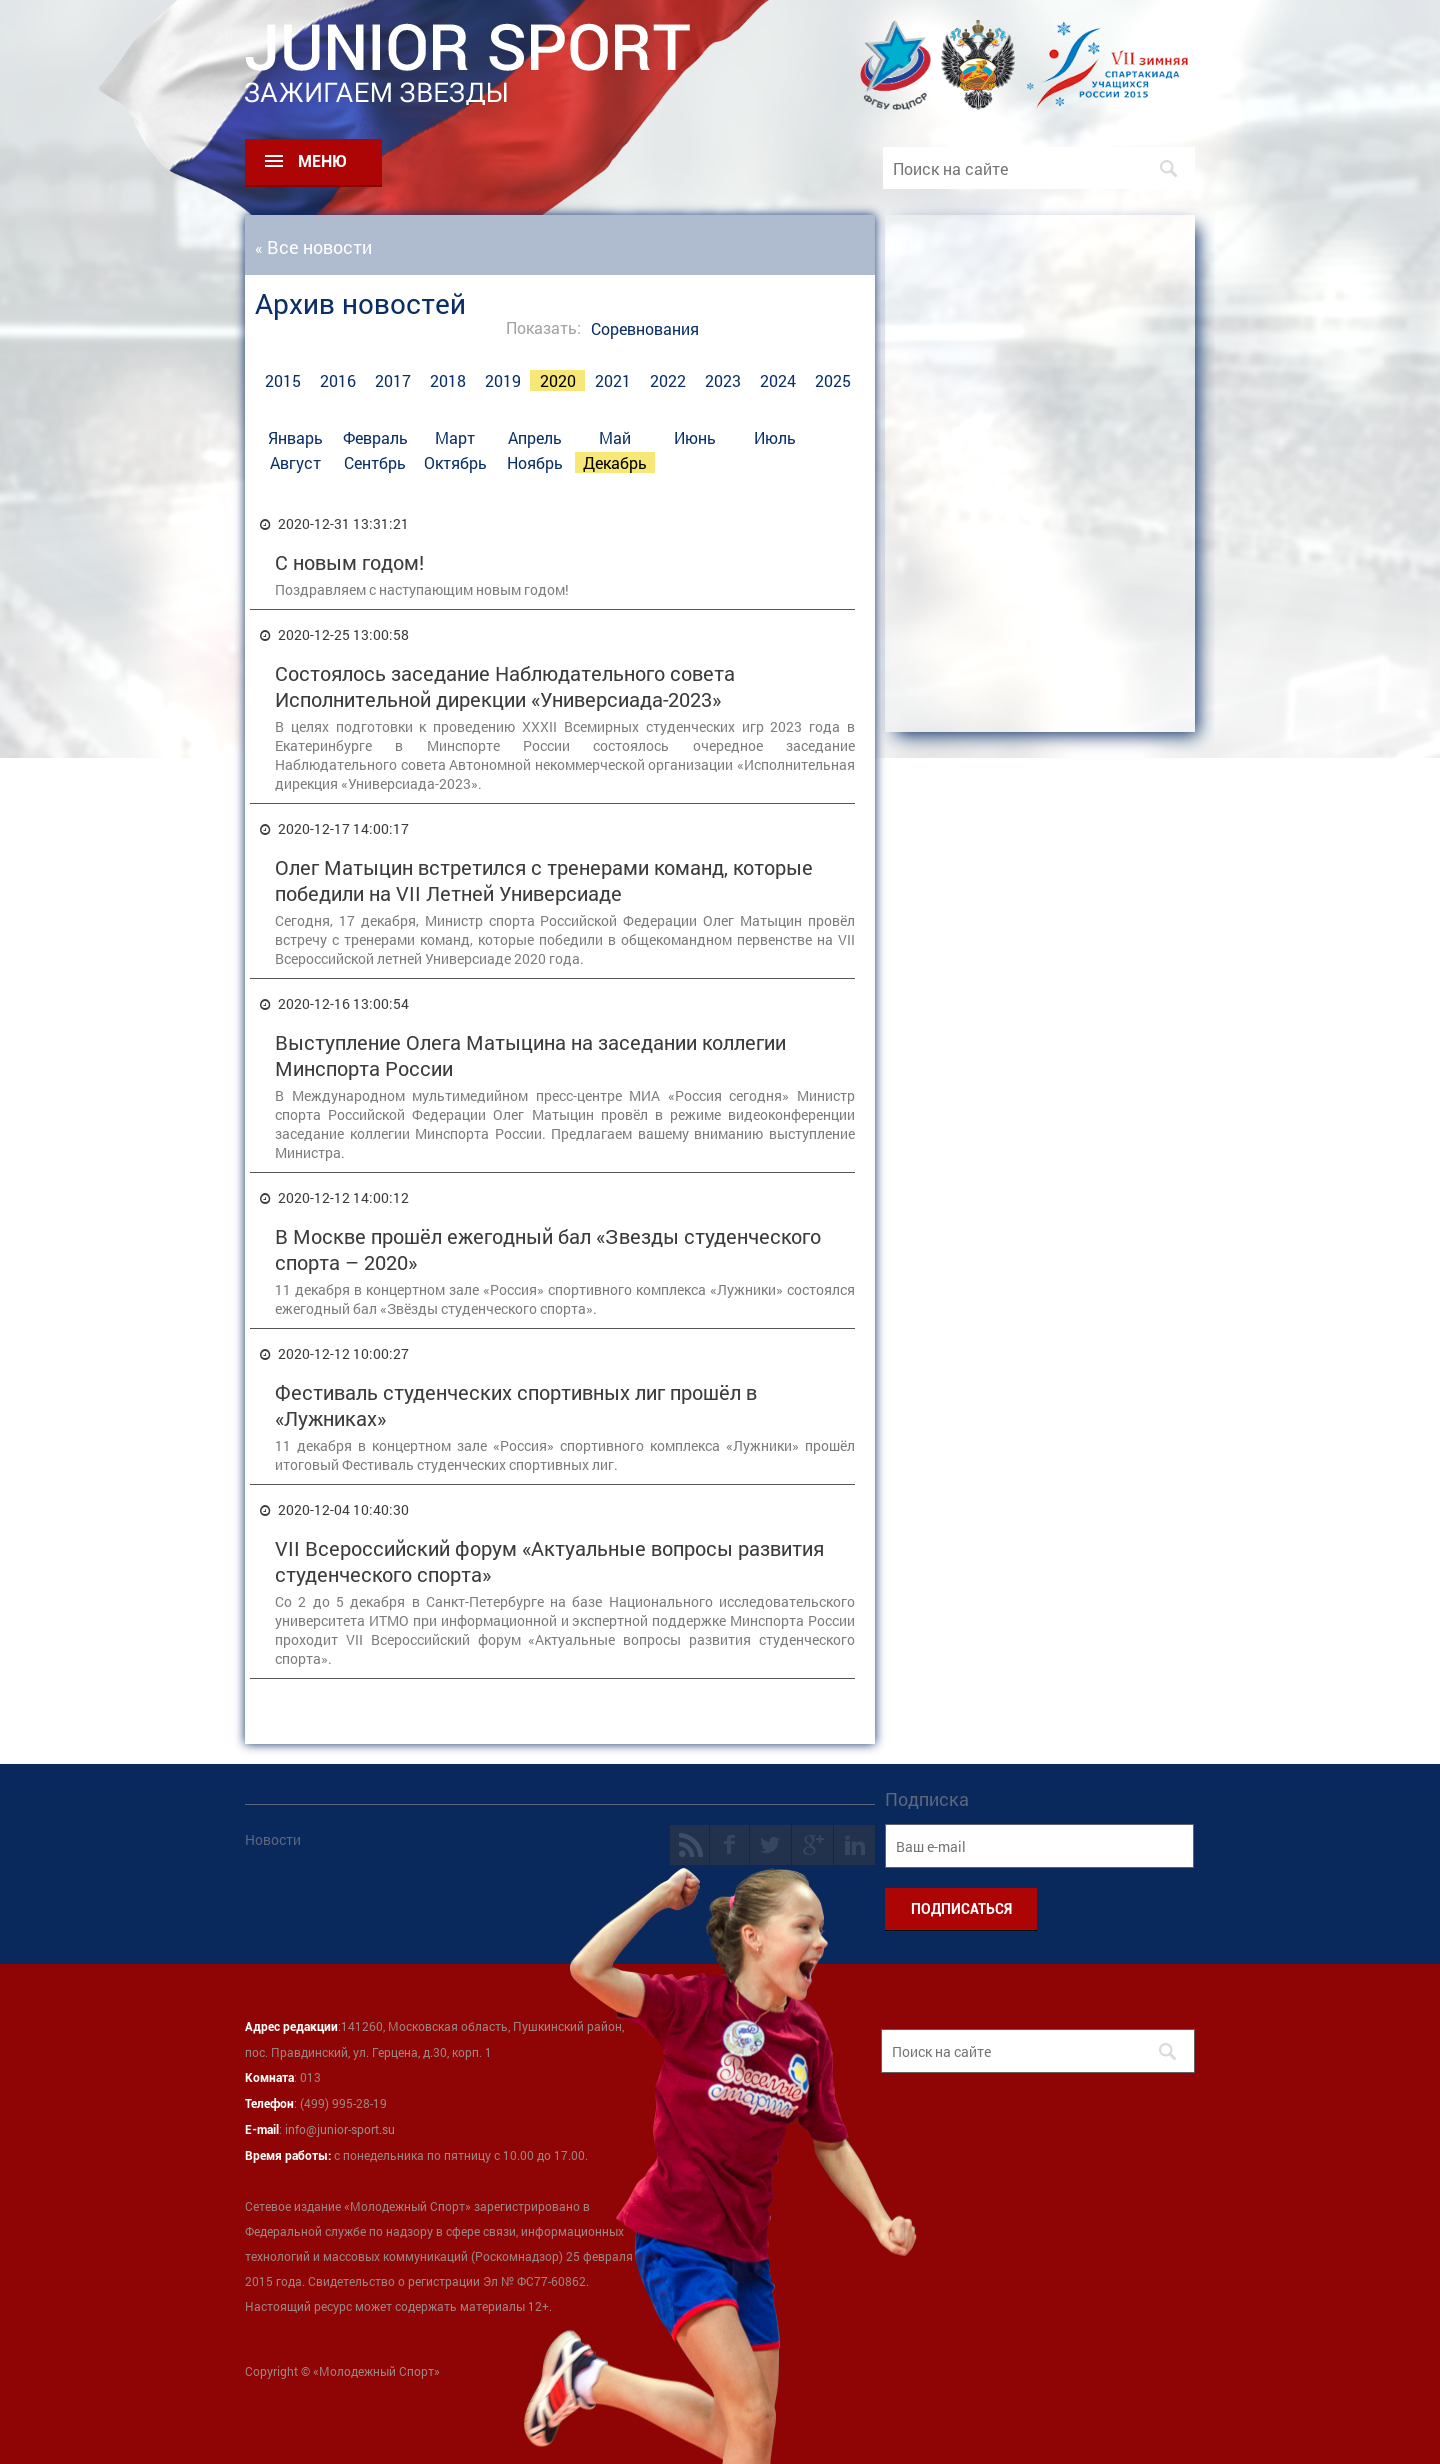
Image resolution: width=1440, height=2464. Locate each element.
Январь (295, 437)
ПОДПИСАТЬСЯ (961, 1909)
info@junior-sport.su (340, 2129)
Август (295, 462)
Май (615, 437)
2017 (393, 380)
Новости (273, 1839)
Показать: (543, 327)
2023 (723, 380)
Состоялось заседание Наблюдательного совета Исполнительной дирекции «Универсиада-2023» (505, 686)
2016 (338, 380)
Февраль (375, 437)
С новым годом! (349, 562)
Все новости (319, 247)
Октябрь (455, 462)
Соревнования (645, 328)
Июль (775, 437)
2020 (558, 380)
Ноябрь (535, 462)
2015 (283, 380)
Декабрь (615, 462)
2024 (778, 380)
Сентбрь (375, 462)
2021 (613, 380)
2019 (503, 380)
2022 (668, 380)
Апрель (535, 437)
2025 (833, 380)
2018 (448, 380)
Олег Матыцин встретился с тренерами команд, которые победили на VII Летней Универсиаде (544, 880)
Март (455, 437)
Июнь (695, 437)
